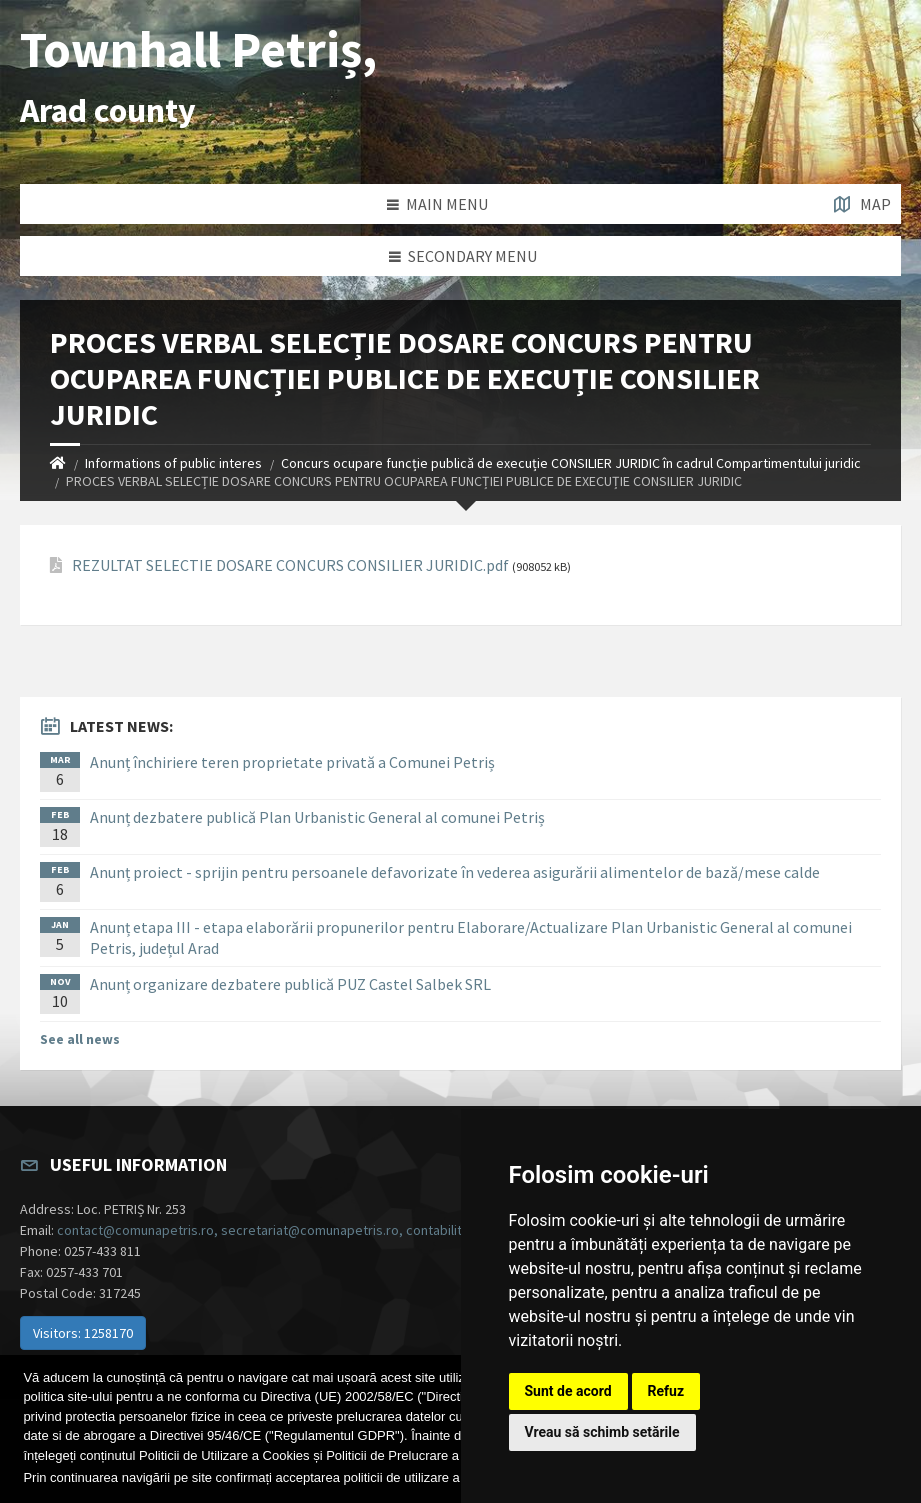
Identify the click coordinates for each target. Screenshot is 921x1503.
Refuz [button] (666, 1391)
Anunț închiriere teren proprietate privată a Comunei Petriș (292, 762)
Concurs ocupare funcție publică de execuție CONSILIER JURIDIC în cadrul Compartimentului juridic (571, 463)
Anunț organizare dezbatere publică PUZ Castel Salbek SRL (290, 984)
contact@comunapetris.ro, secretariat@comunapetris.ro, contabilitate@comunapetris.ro (325, 1230)
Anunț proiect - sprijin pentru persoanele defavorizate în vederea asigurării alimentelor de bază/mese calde (455, 872)
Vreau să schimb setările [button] (602, 1432)
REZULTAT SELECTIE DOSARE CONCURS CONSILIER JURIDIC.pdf (290, 565)
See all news (80, 1039)
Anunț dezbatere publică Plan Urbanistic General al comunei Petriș (317, 817)
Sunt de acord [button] (568, 1391)
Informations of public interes (173, 463)
